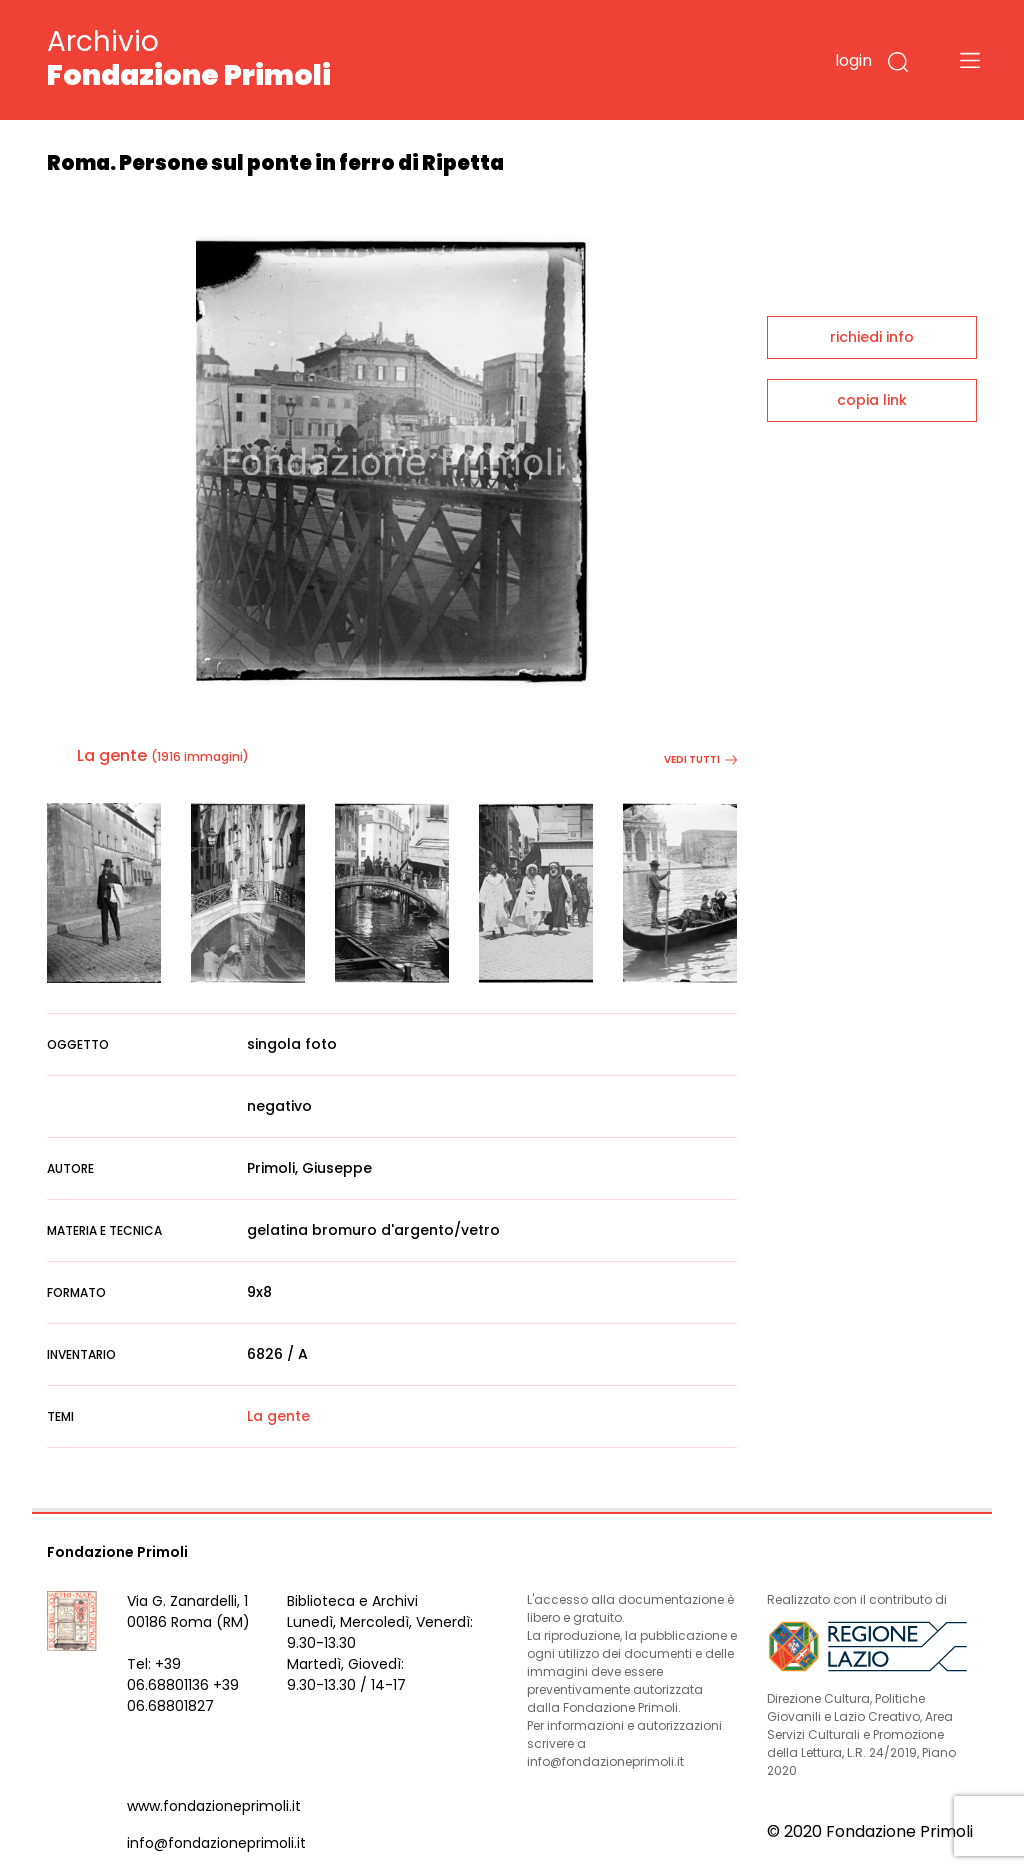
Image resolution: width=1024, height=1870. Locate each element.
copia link (872, 400)
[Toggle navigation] (970, 60)
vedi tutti (700, 759)
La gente (112, 755)
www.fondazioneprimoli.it (214, 1806)
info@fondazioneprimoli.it (216, 1843)
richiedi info (872, 337)
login (853, 60)
